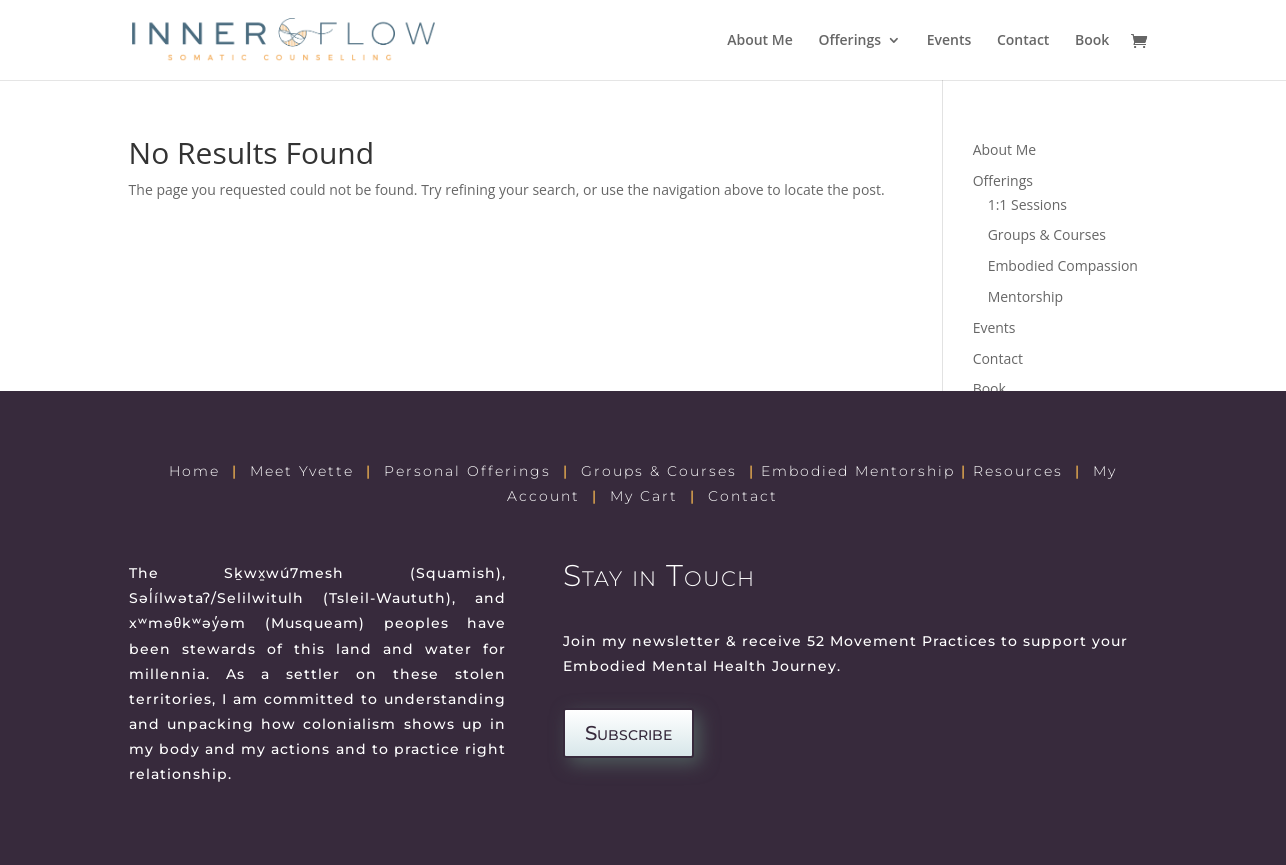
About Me (760, 41)
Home (194, 471)
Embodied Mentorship (858, 471)
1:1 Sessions (1027, 204)
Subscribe (628, 733)
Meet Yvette (302, 471)
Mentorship (1026, 296)
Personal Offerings (467, 471)
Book (1092, 41)
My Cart (644, 496)
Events (949, 41)
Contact (1023, 41)
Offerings (849, 41)
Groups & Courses (1047, 234)
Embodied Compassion (1063, 265)
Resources (1018, 471)
